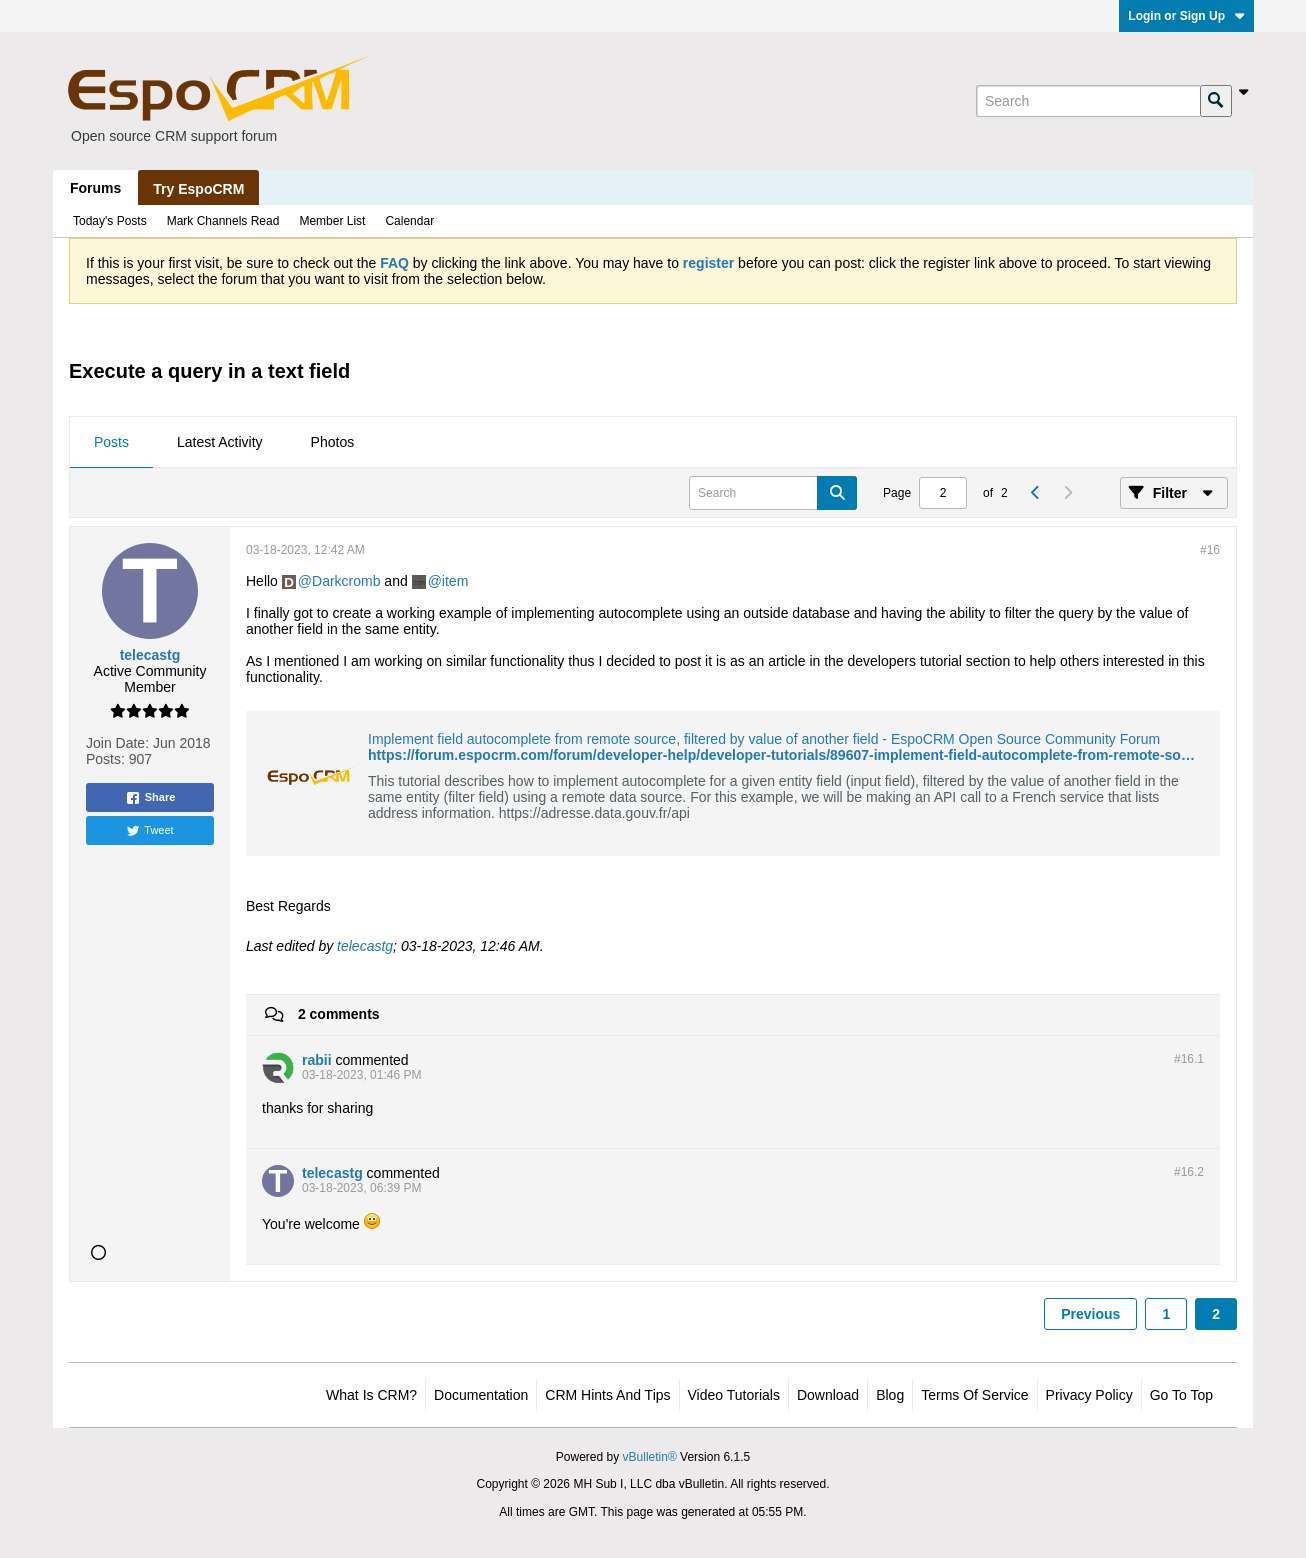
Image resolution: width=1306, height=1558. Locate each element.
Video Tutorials (734, 1395)
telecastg (365, 946)
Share (150, 798)
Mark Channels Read (223, 221)
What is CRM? (371, 1395)
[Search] (1088, 101)
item (455, 581)
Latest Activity (220, 442)
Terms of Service (974, 1395)
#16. (1189, 1059)
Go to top (1181, 1395)
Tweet (149, 831)
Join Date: (117, 743)
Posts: (105, 759)
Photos (333, 442)
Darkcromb (346, 581)
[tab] (111, 443)
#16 (1210, 550)
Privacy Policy (1089, 1395)
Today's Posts (110, 221)
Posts (111, 442)
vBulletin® (650, 1457)
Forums (95, 188)
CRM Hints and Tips (607, 1395)
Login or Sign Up (1186, 16)
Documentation (481, 1395)
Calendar (409, 221)
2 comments (339, 1014)
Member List (332, 221)
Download (828, 1395)
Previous (1090, 1314)
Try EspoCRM (198, 189)
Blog (890, 1395)
